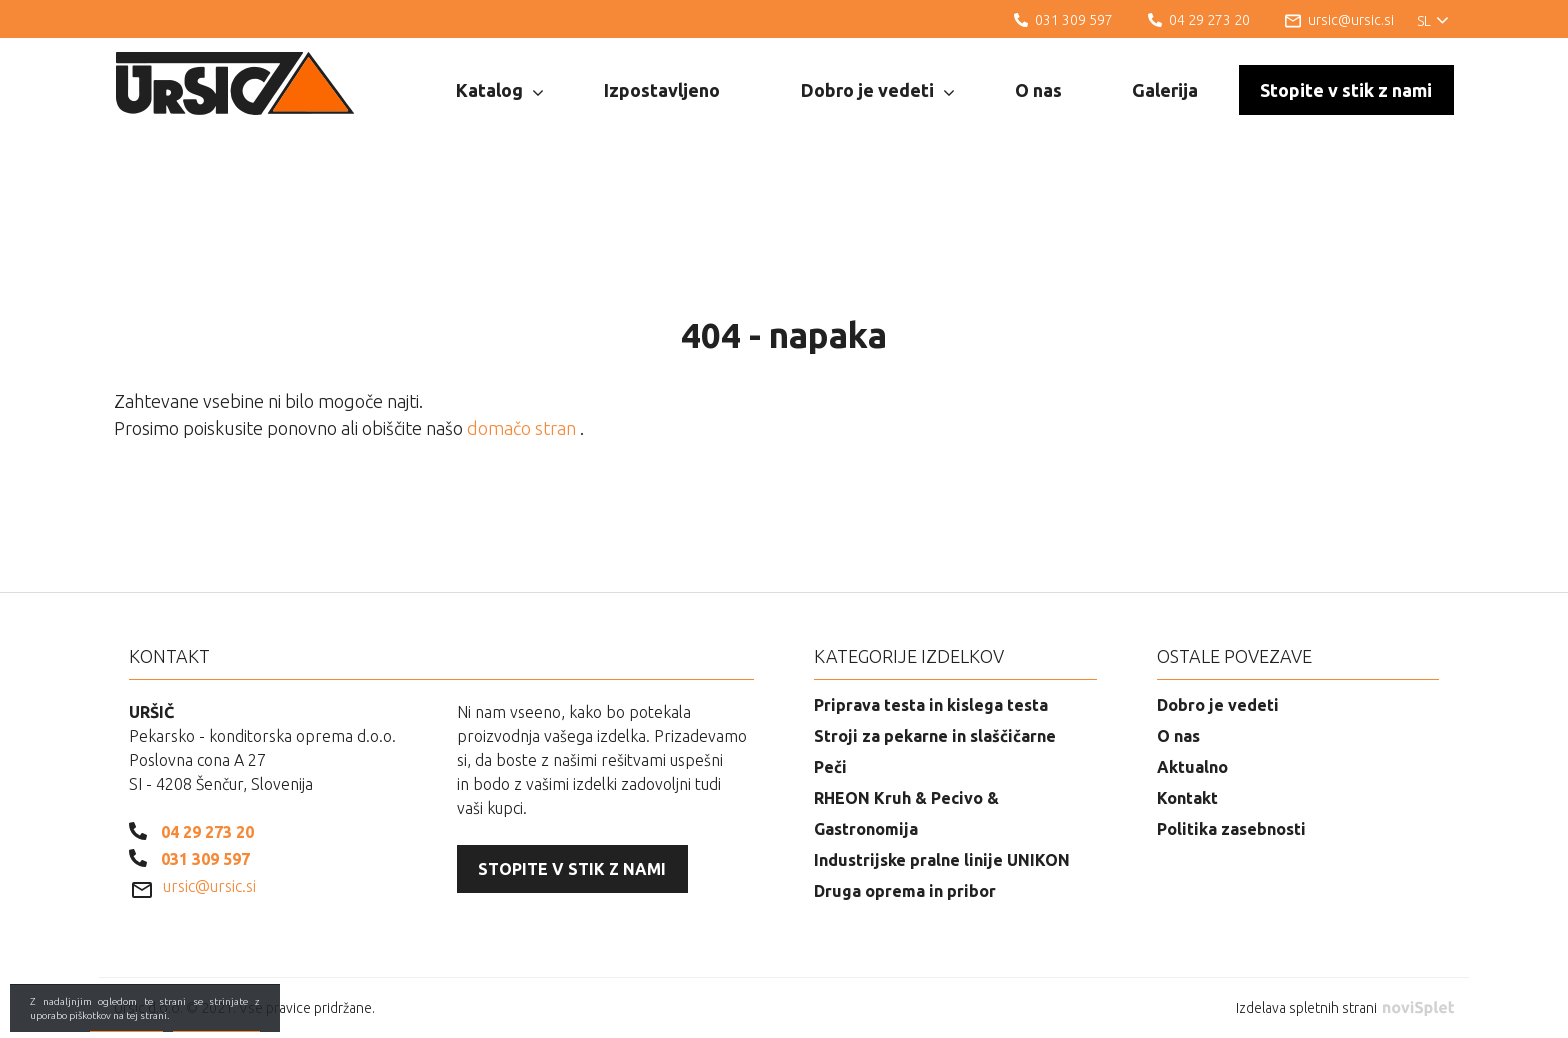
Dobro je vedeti (877, 91)
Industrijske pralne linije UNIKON (942, 860)
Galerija (1165, 90)
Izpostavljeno (662, 90)
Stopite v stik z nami (1346, 90)
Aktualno (1192, 767)
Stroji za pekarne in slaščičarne (935, 736)
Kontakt (1187, 798)
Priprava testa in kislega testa (931, 705)
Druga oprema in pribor (905, 891)
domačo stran (523, 428)
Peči (830, 767)
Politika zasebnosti (1231, 829)
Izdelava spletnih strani (1345, 1008)
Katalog (499, 91)
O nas (1038, 90)
